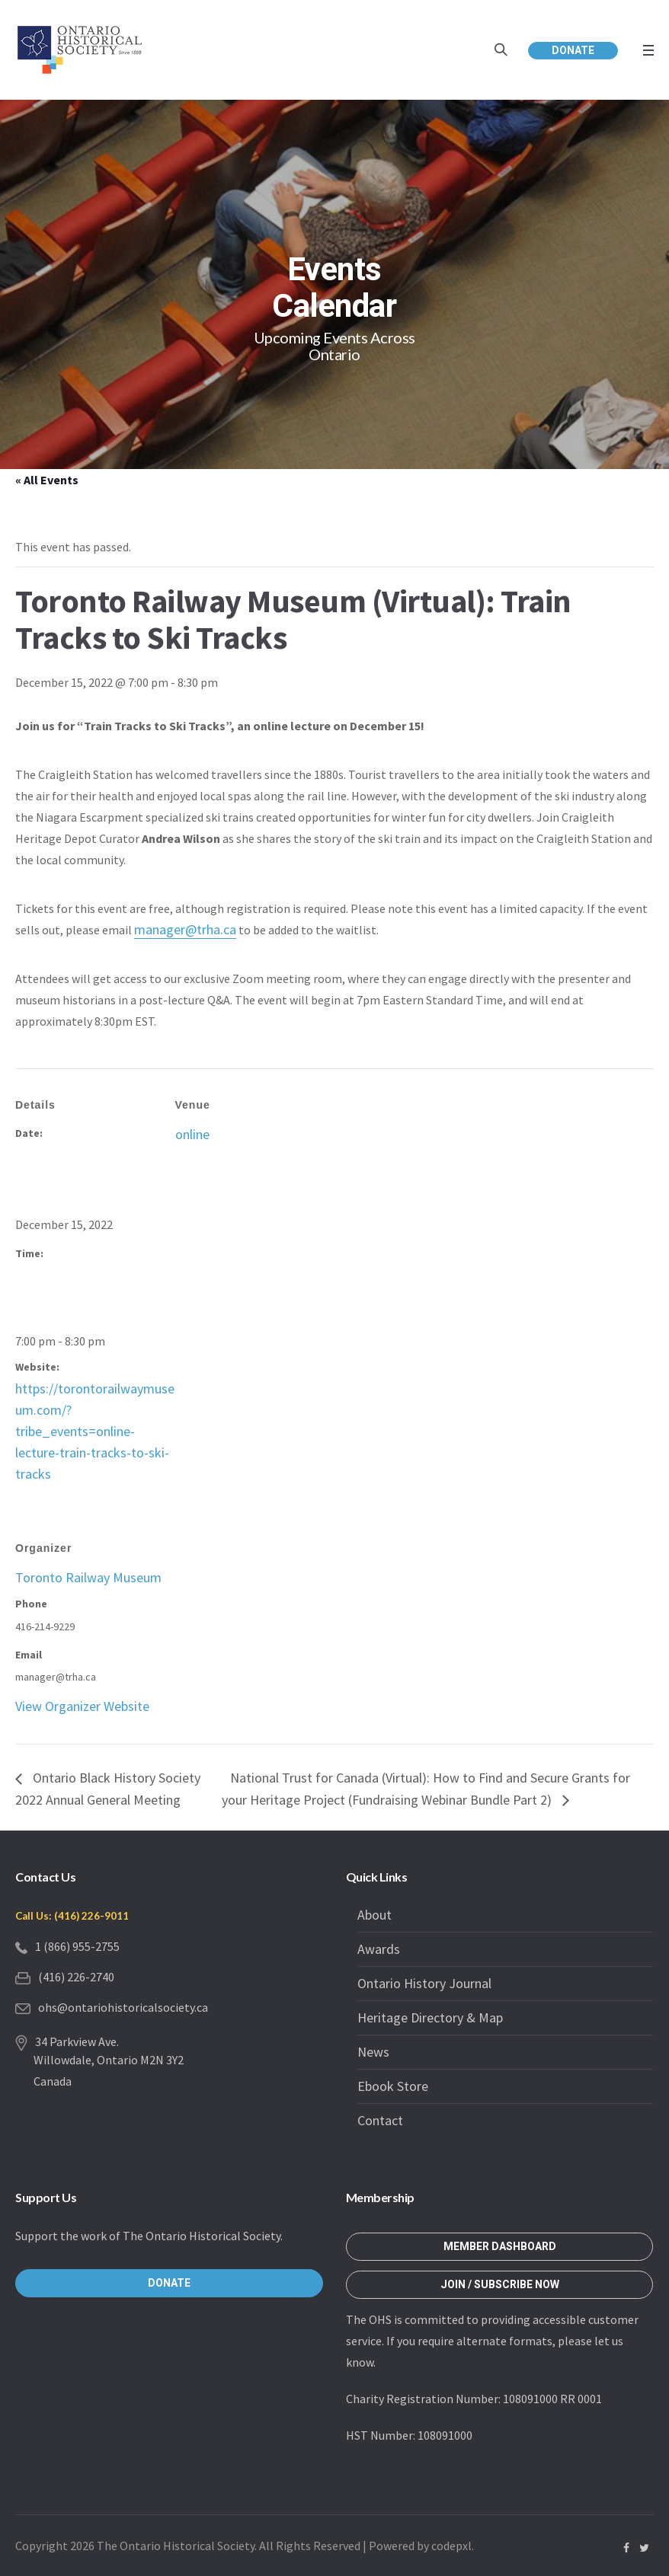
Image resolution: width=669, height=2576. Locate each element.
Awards (378, 1949)
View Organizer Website (82, 1706)
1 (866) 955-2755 (77, 1946)
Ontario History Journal (424, 1983)
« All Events (46, 479)
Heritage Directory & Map (430, 2017)
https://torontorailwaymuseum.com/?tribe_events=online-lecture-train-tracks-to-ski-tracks (94, 1431)
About (374, 1914)
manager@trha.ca (185, 929)
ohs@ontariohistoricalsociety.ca (123, 2007)
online (192, 1134)
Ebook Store (392, 2086)
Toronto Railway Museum (88, 1577)
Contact (380, 2120)
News (373, 2051)
